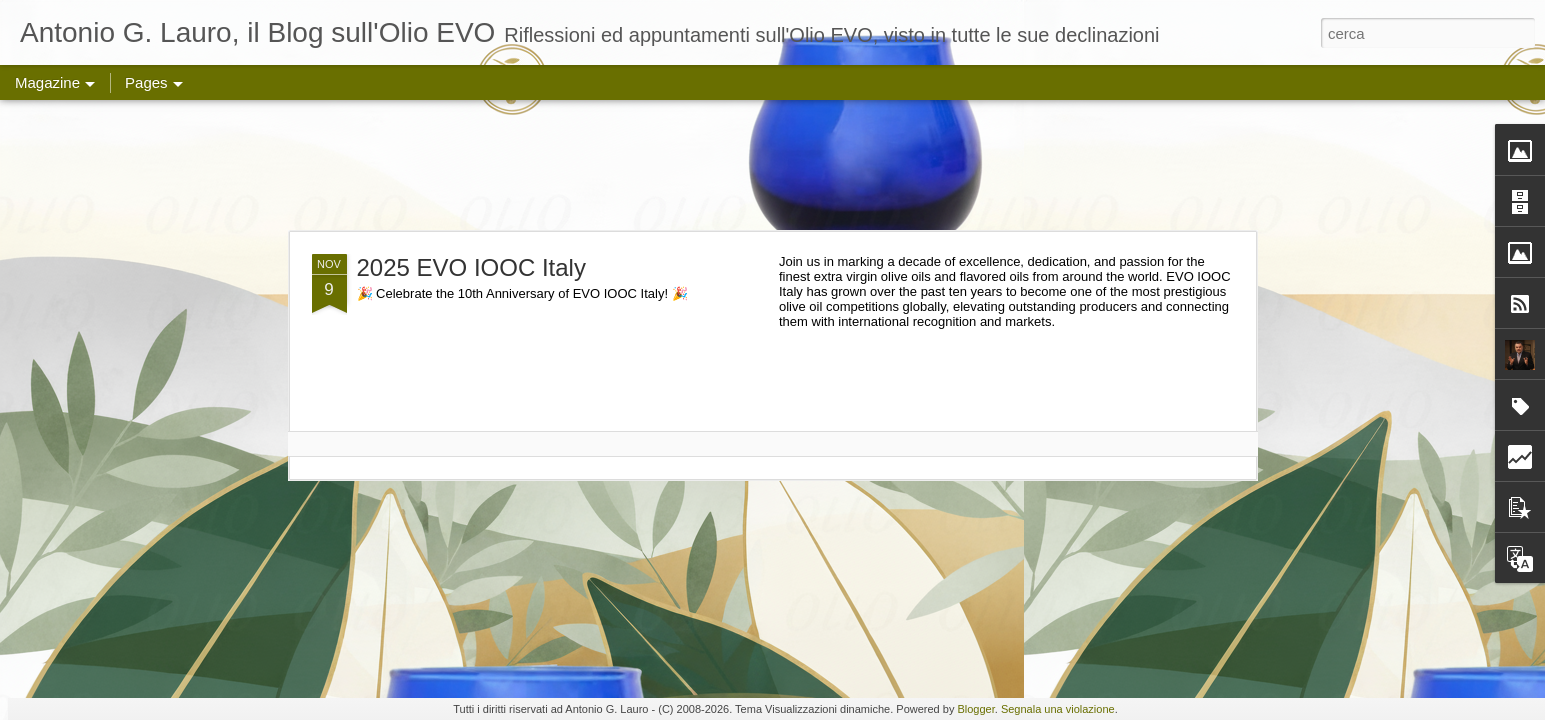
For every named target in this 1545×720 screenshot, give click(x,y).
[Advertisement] (773, 165)
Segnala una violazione (1058, 709)
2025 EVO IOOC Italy (471, 267)
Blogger (975, 709)
